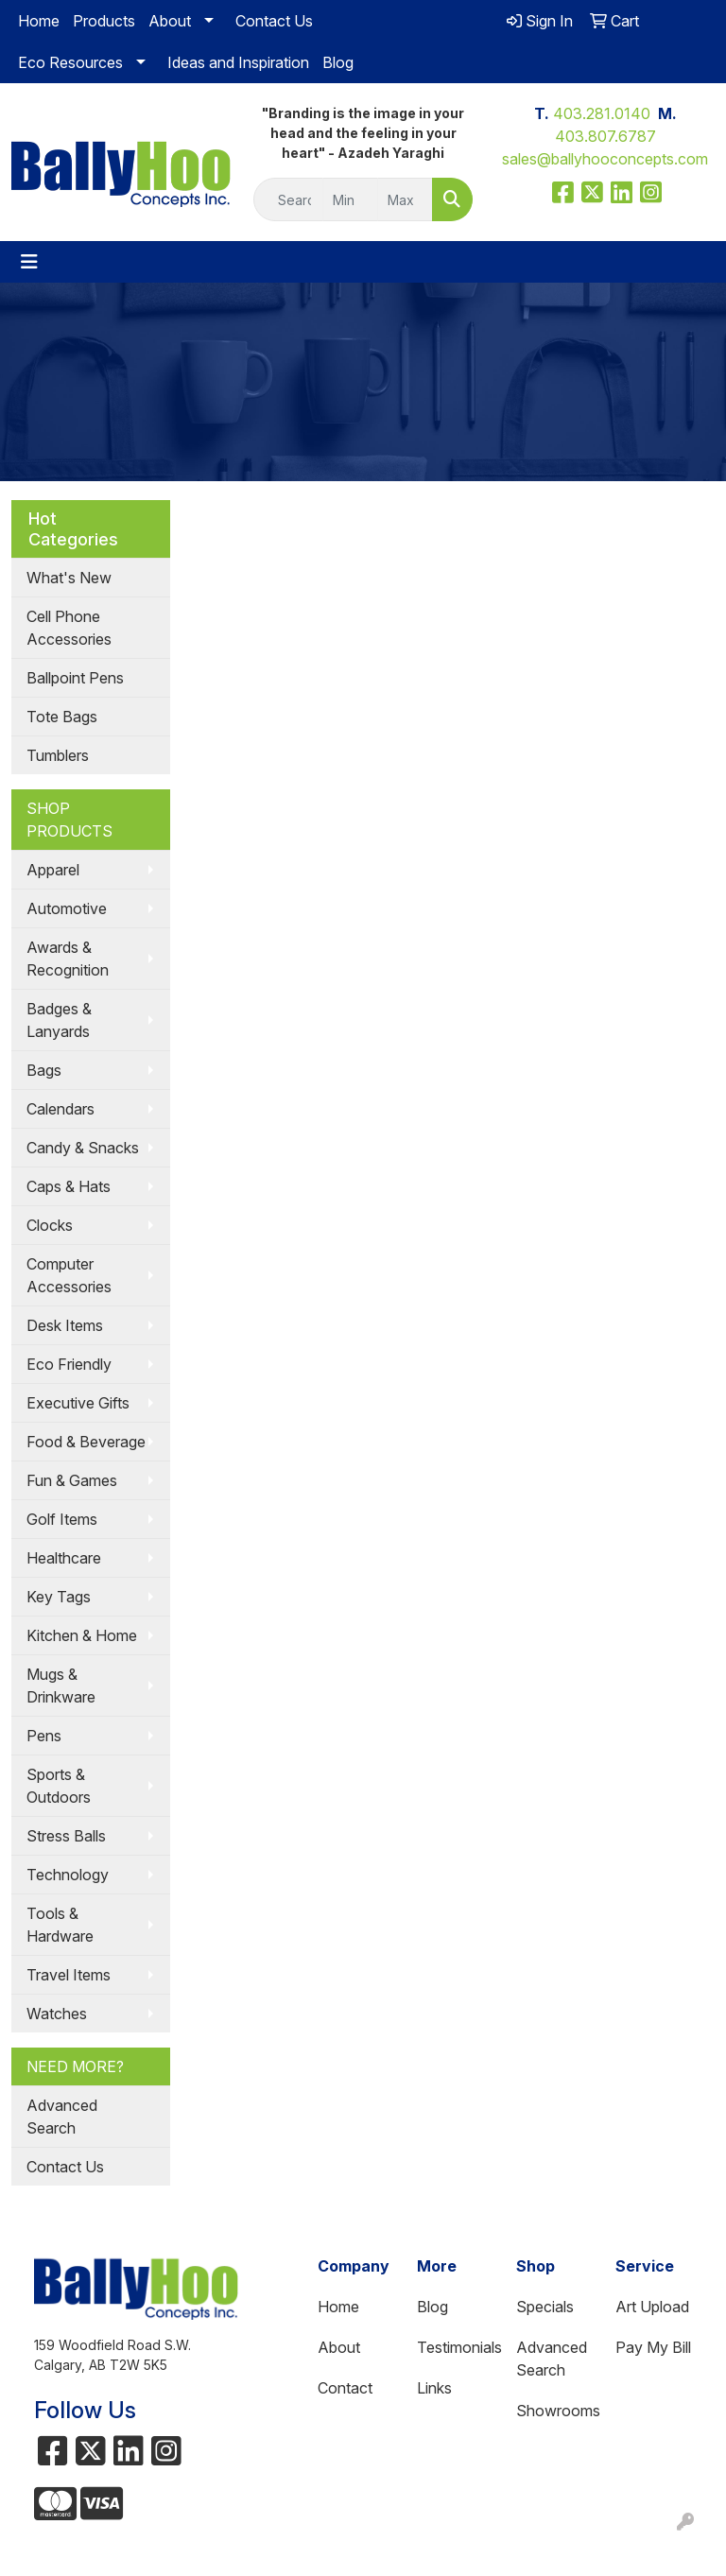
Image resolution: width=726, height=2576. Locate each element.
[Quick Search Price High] (405, 199)
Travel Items (68, 1974)
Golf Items (61, 1519)
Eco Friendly (69, 1364)
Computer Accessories (69, 1275)
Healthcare (63, 1557)
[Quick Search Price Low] (350, 199)
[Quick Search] (288, 199)
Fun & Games (71, 1480)
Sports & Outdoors (58, 1786)
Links (434, 2387)
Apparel (52, 869)
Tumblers (57, 755)
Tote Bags (61, 716)
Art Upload (652, 2306)
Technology (67, 1874)
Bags (43, 1070)
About (169, 20)
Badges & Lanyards (59, 1020)
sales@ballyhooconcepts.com (605, 158)
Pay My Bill (653, 2347)
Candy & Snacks (82, 1147)
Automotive (66, 908)
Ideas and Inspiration (238, 62)
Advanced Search (61, 2116)
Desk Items (64, 1325)
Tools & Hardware (60, 1924)
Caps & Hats (68, 1186)
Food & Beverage (86, 1441)
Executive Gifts (78, 1402)
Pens (43, 1735)
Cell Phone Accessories (69, 627)
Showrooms (554, 2410)
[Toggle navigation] (29, 262)
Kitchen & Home (81, 1635)
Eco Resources (70, 62)
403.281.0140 (601, 113)
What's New (69, 577)
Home (39, 20)
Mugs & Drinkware (60, 1685)
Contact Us (274, 20)
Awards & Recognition (67, 958)
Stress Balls (66, 1835)
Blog (338, 62)
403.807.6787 (605, 136)
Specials (545, 2306)
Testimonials (455, 2347)
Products (104, 20)
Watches (56, 2013)
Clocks (49, 1225)
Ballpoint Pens (75, 677)
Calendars (60, 1108)
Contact (345, 2387)
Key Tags (58, 1596)
